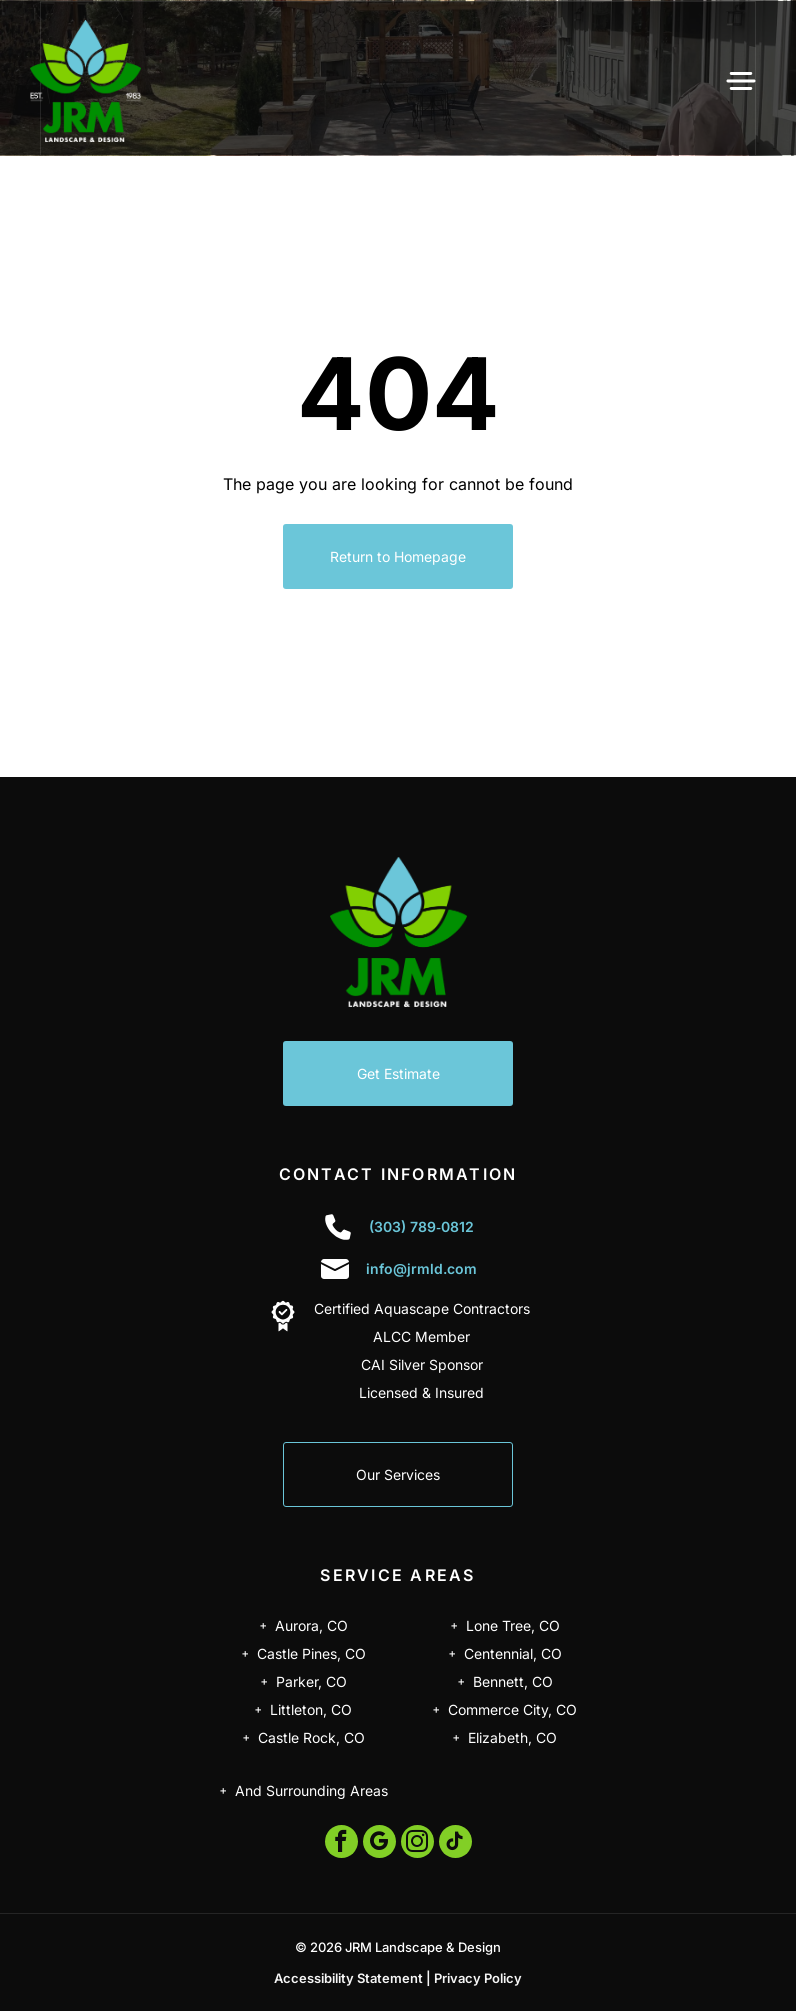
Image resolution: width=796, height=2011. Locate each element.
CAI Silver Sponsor (422, 1364)
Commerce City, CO (512, 1709)
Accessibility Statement (348, 1978)
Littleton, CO (311, 1709)
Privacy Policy (478, 1978)
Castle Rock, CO (311, 1737)
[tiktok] (455, 1844)
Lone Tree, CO (513, 1625)
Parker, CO (311, 1681)
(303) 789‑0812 (421, 1226)
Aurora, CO (311, 1625)
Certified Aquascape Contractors (422, 1308)
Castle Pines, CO (311, 1653)
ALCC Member (421, 1336)
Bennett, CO (513, 1681)
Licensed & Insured (421, 1392)
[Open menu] (741, 81)
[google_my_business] (379, 1844)
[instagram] (417, 1844)
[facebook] (341, 1844)
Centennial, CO (513, 1653)
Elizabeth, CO (512, 1737)
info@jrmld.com (421, 1268)
